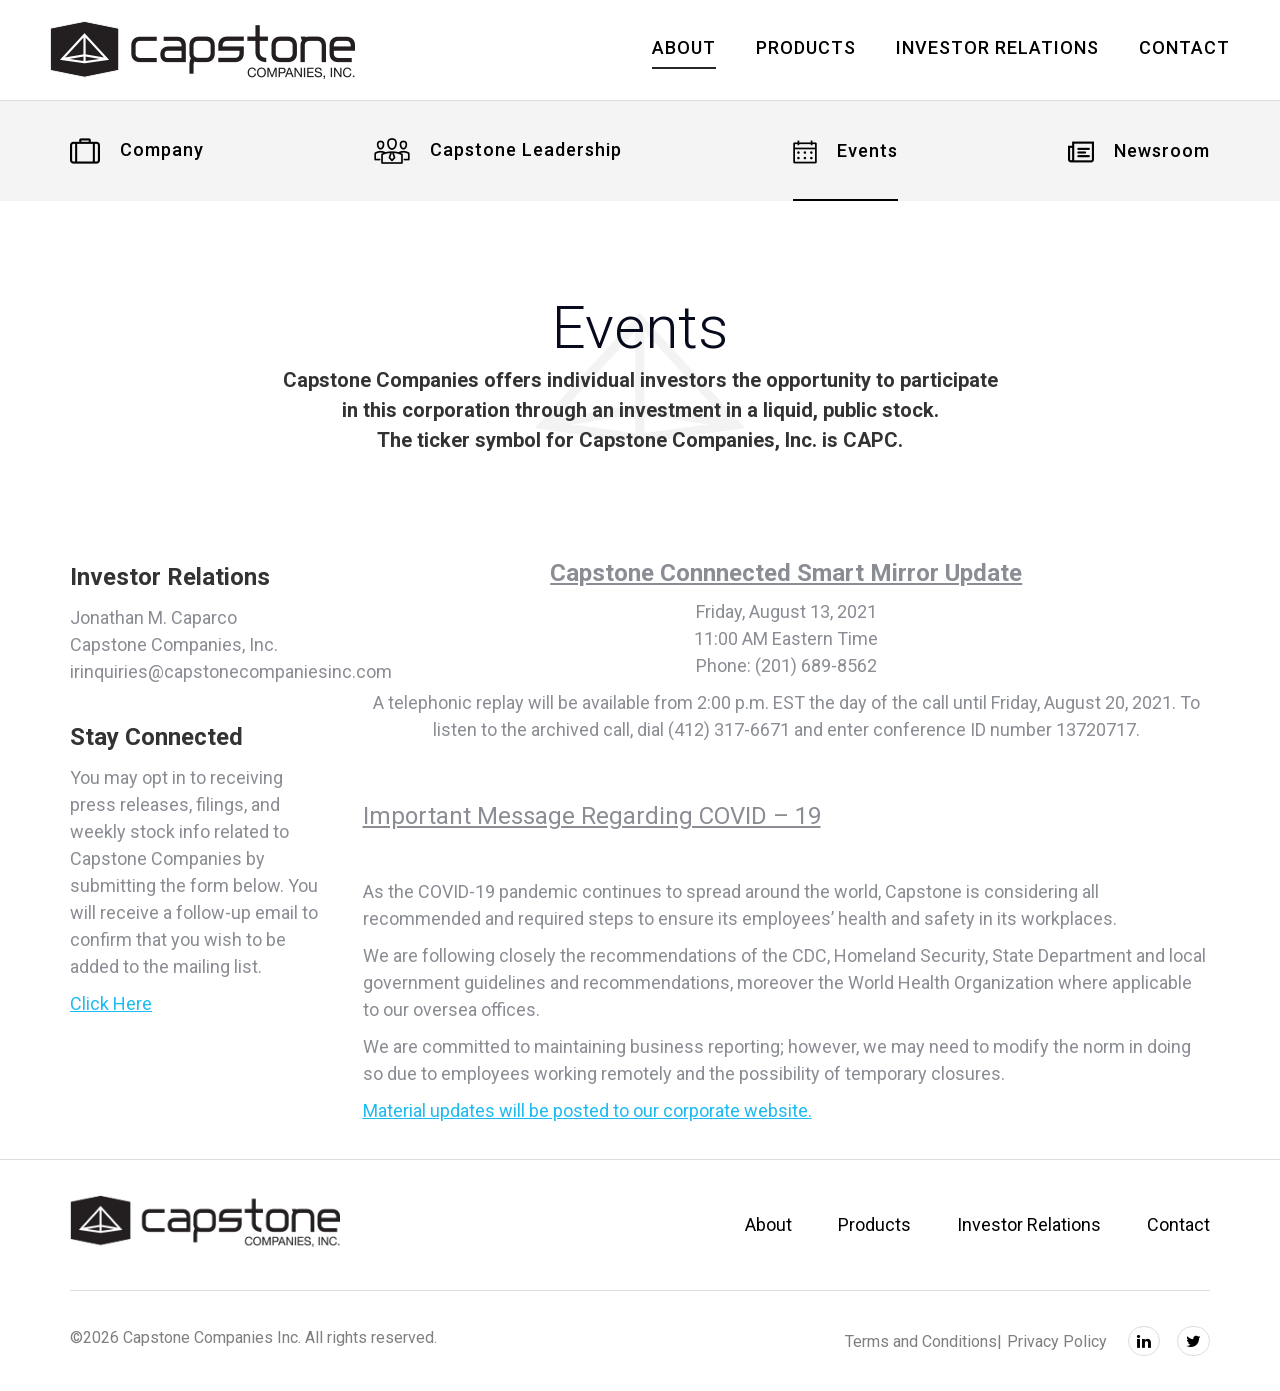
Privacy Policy (1057, 1341)
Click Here (111, 1003)
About (768, 1224)
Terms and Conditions (921, 1341)
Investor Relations (1029, 1224)
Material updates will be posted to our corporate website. (587, 1110)
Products (874, 1224)
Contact (1178, 1224)
